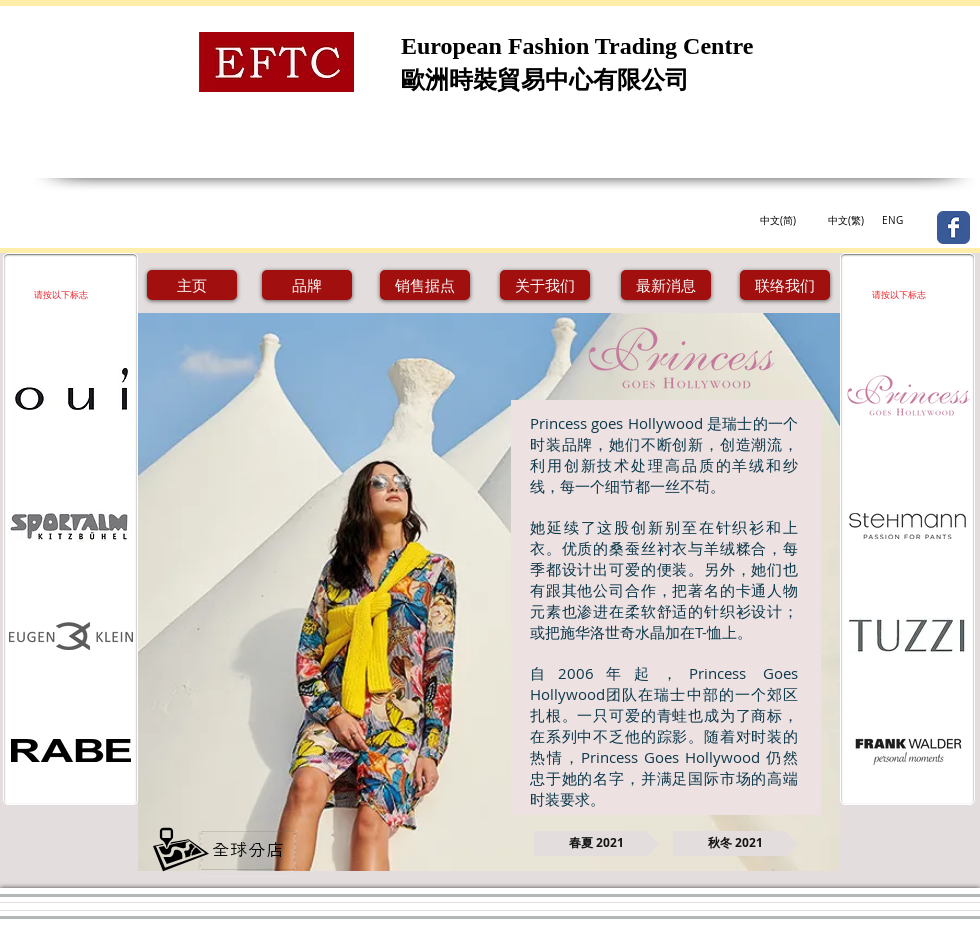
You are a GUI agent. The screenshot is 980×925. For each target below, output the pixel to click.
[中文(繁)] (845, 221)
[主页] (192, 285)
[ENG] (892, 221)
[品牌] (307, 285)
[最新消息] (666, 285)
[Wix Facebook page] (953, 227)
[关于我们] (545, 285)
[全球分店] (248, 850)
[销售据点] (425, 285)
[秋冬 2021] (735, 843)
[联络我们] (785, 285)
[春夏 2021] (596, 843)
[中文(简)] (777, 221)
